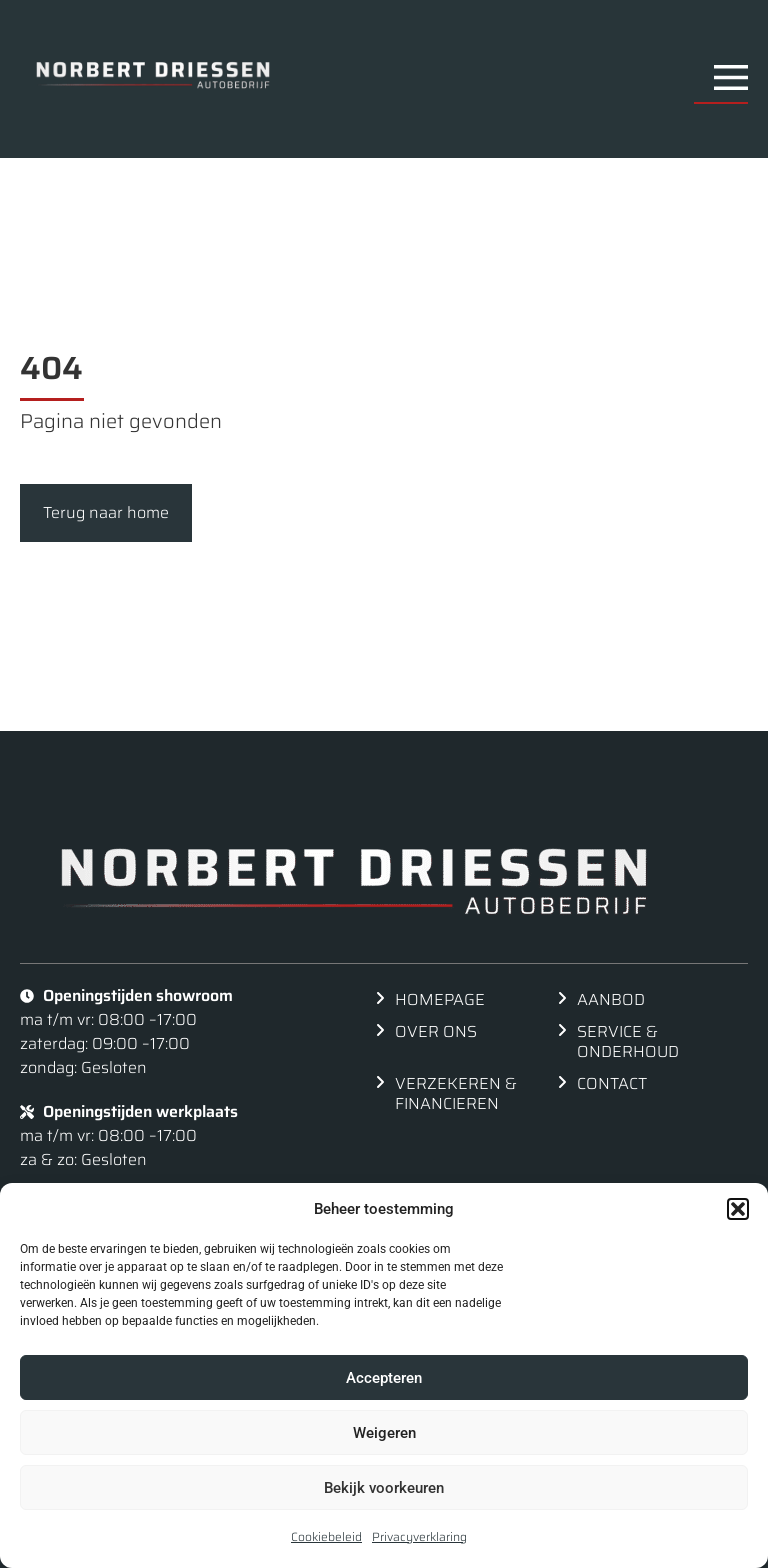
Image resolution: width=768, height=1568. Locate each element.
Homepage (440, 999)
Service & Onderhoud (628, 1041)
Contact (612, 1083)
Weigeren (384, 1433)
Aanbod (611, 999)
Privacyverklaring (419, 1536)
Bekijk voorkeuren (384, 1488)
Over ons (436, 1031)
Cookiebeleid (326, 1536)
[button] (738, 1209)
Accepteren (384, 1378)
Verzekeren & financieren (456, 1093)
